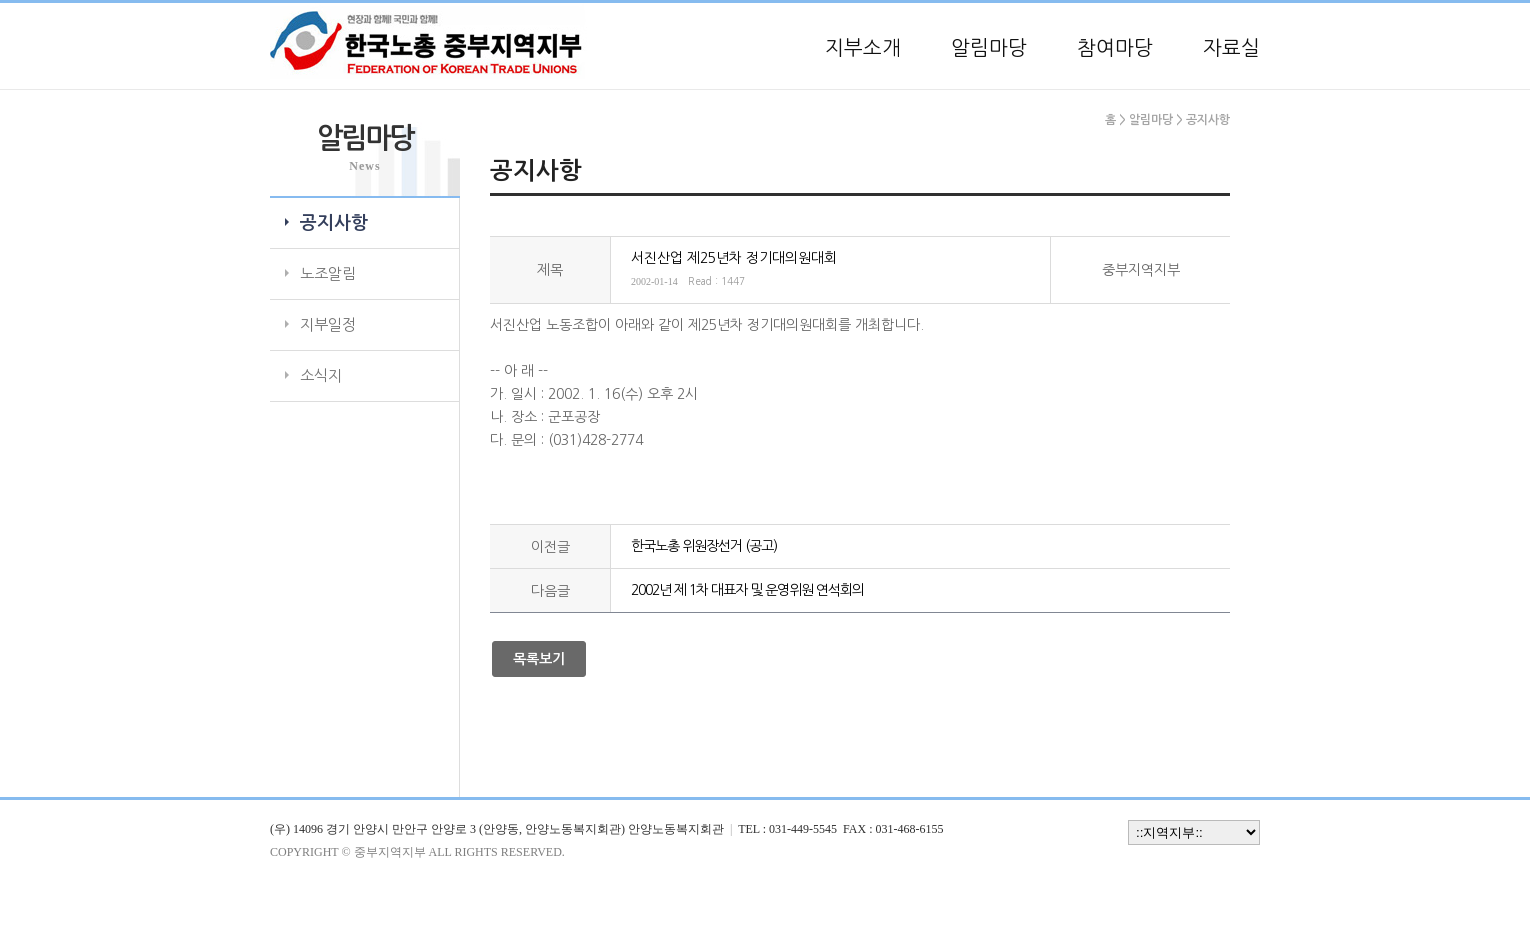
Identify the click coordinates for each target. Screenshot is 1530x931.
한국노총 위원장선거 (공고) (704, 546)
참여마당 (1115, 48)
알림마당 (989, 48)
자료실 (1231, 48)
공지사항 (334, 223)
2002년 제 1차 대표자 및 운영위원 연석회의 (747, 590)
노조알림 (328, 273)
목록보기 (539, 659)
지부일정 (328, 324)
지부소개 (863, 48)
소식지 (321, 375)
